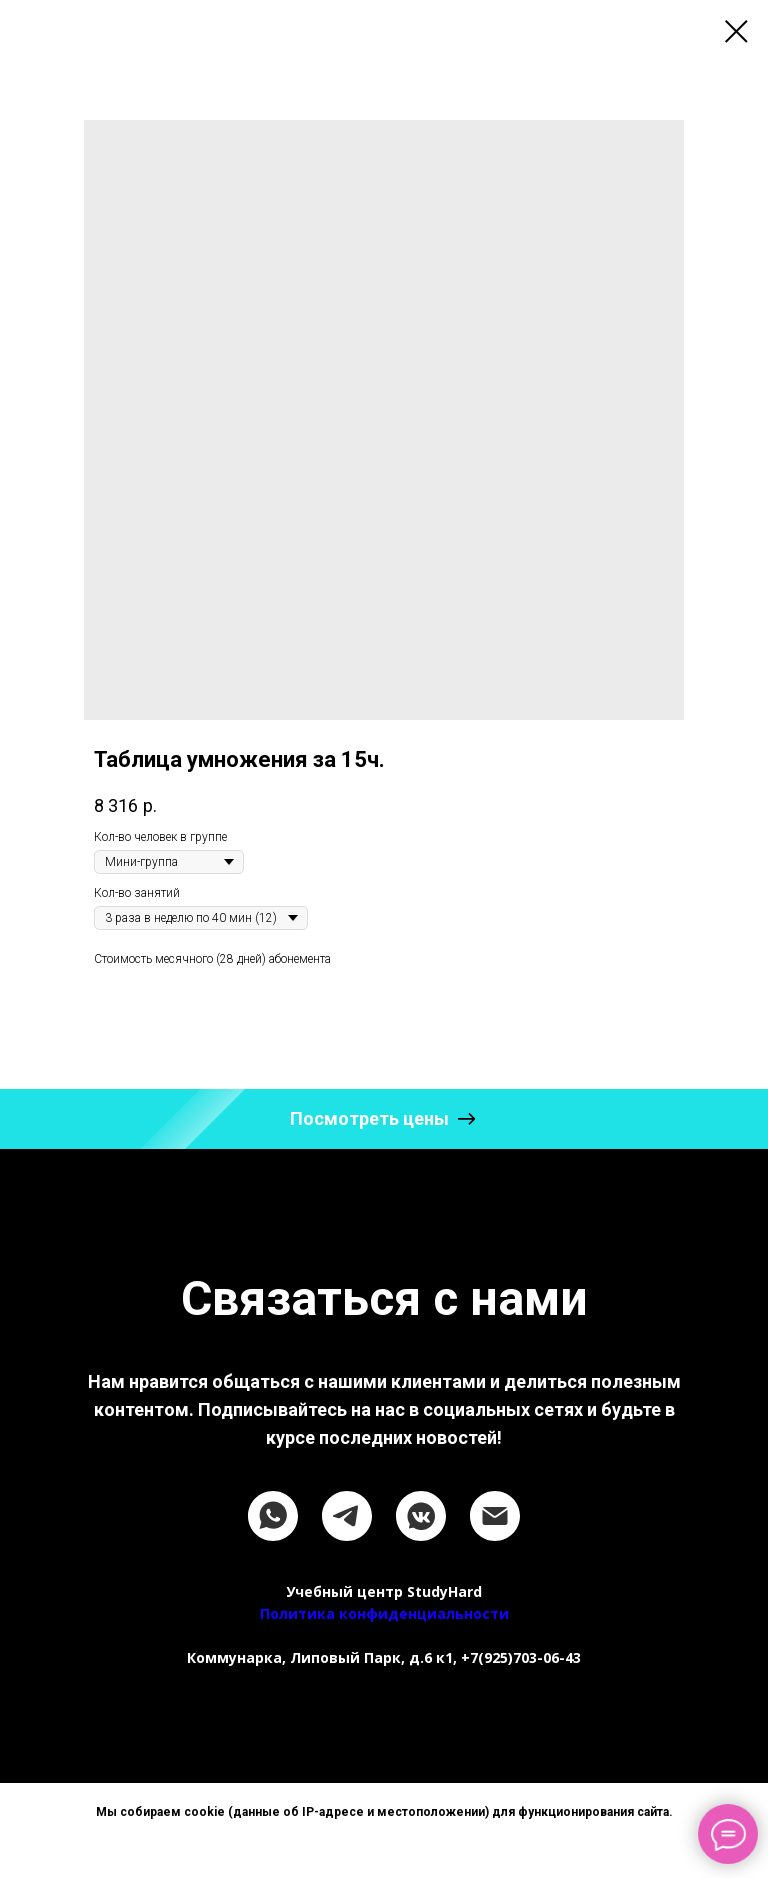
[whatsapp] (273, 1516)
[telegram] (347, 1516)
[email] (495, 1516)
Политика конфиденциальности (384, 1613)
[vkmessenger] (421, 1516)
